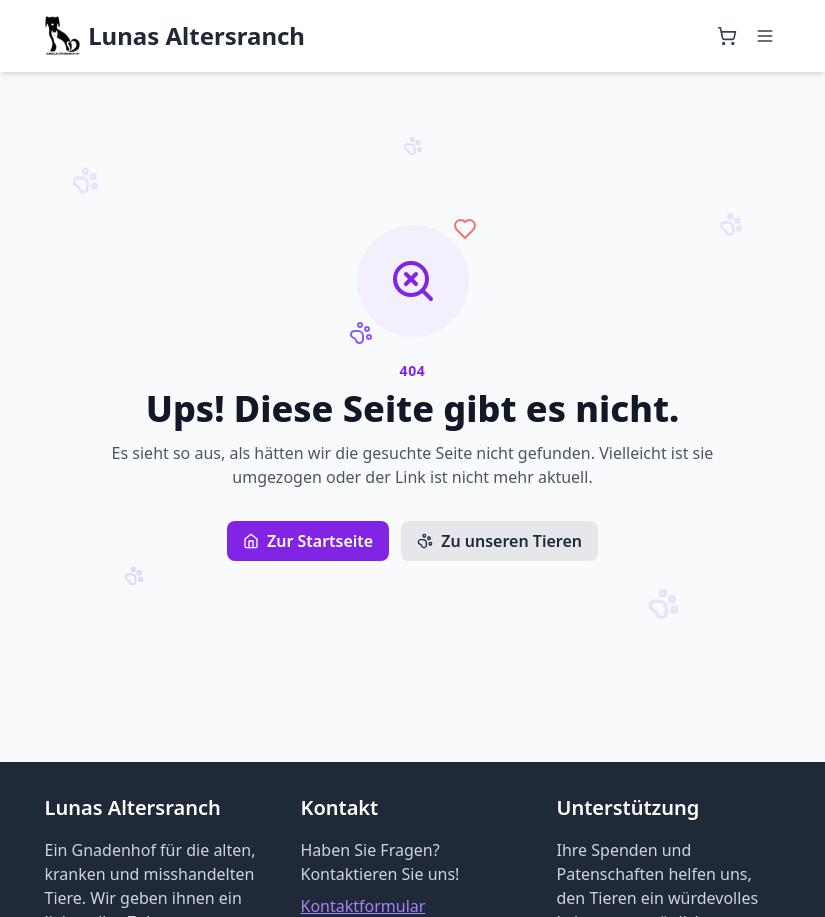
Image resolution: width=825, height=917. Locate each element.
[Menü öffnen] (765, 36)
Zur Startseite (308, 541)
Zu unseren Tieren (499, 541)
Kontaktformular (363, 906)
